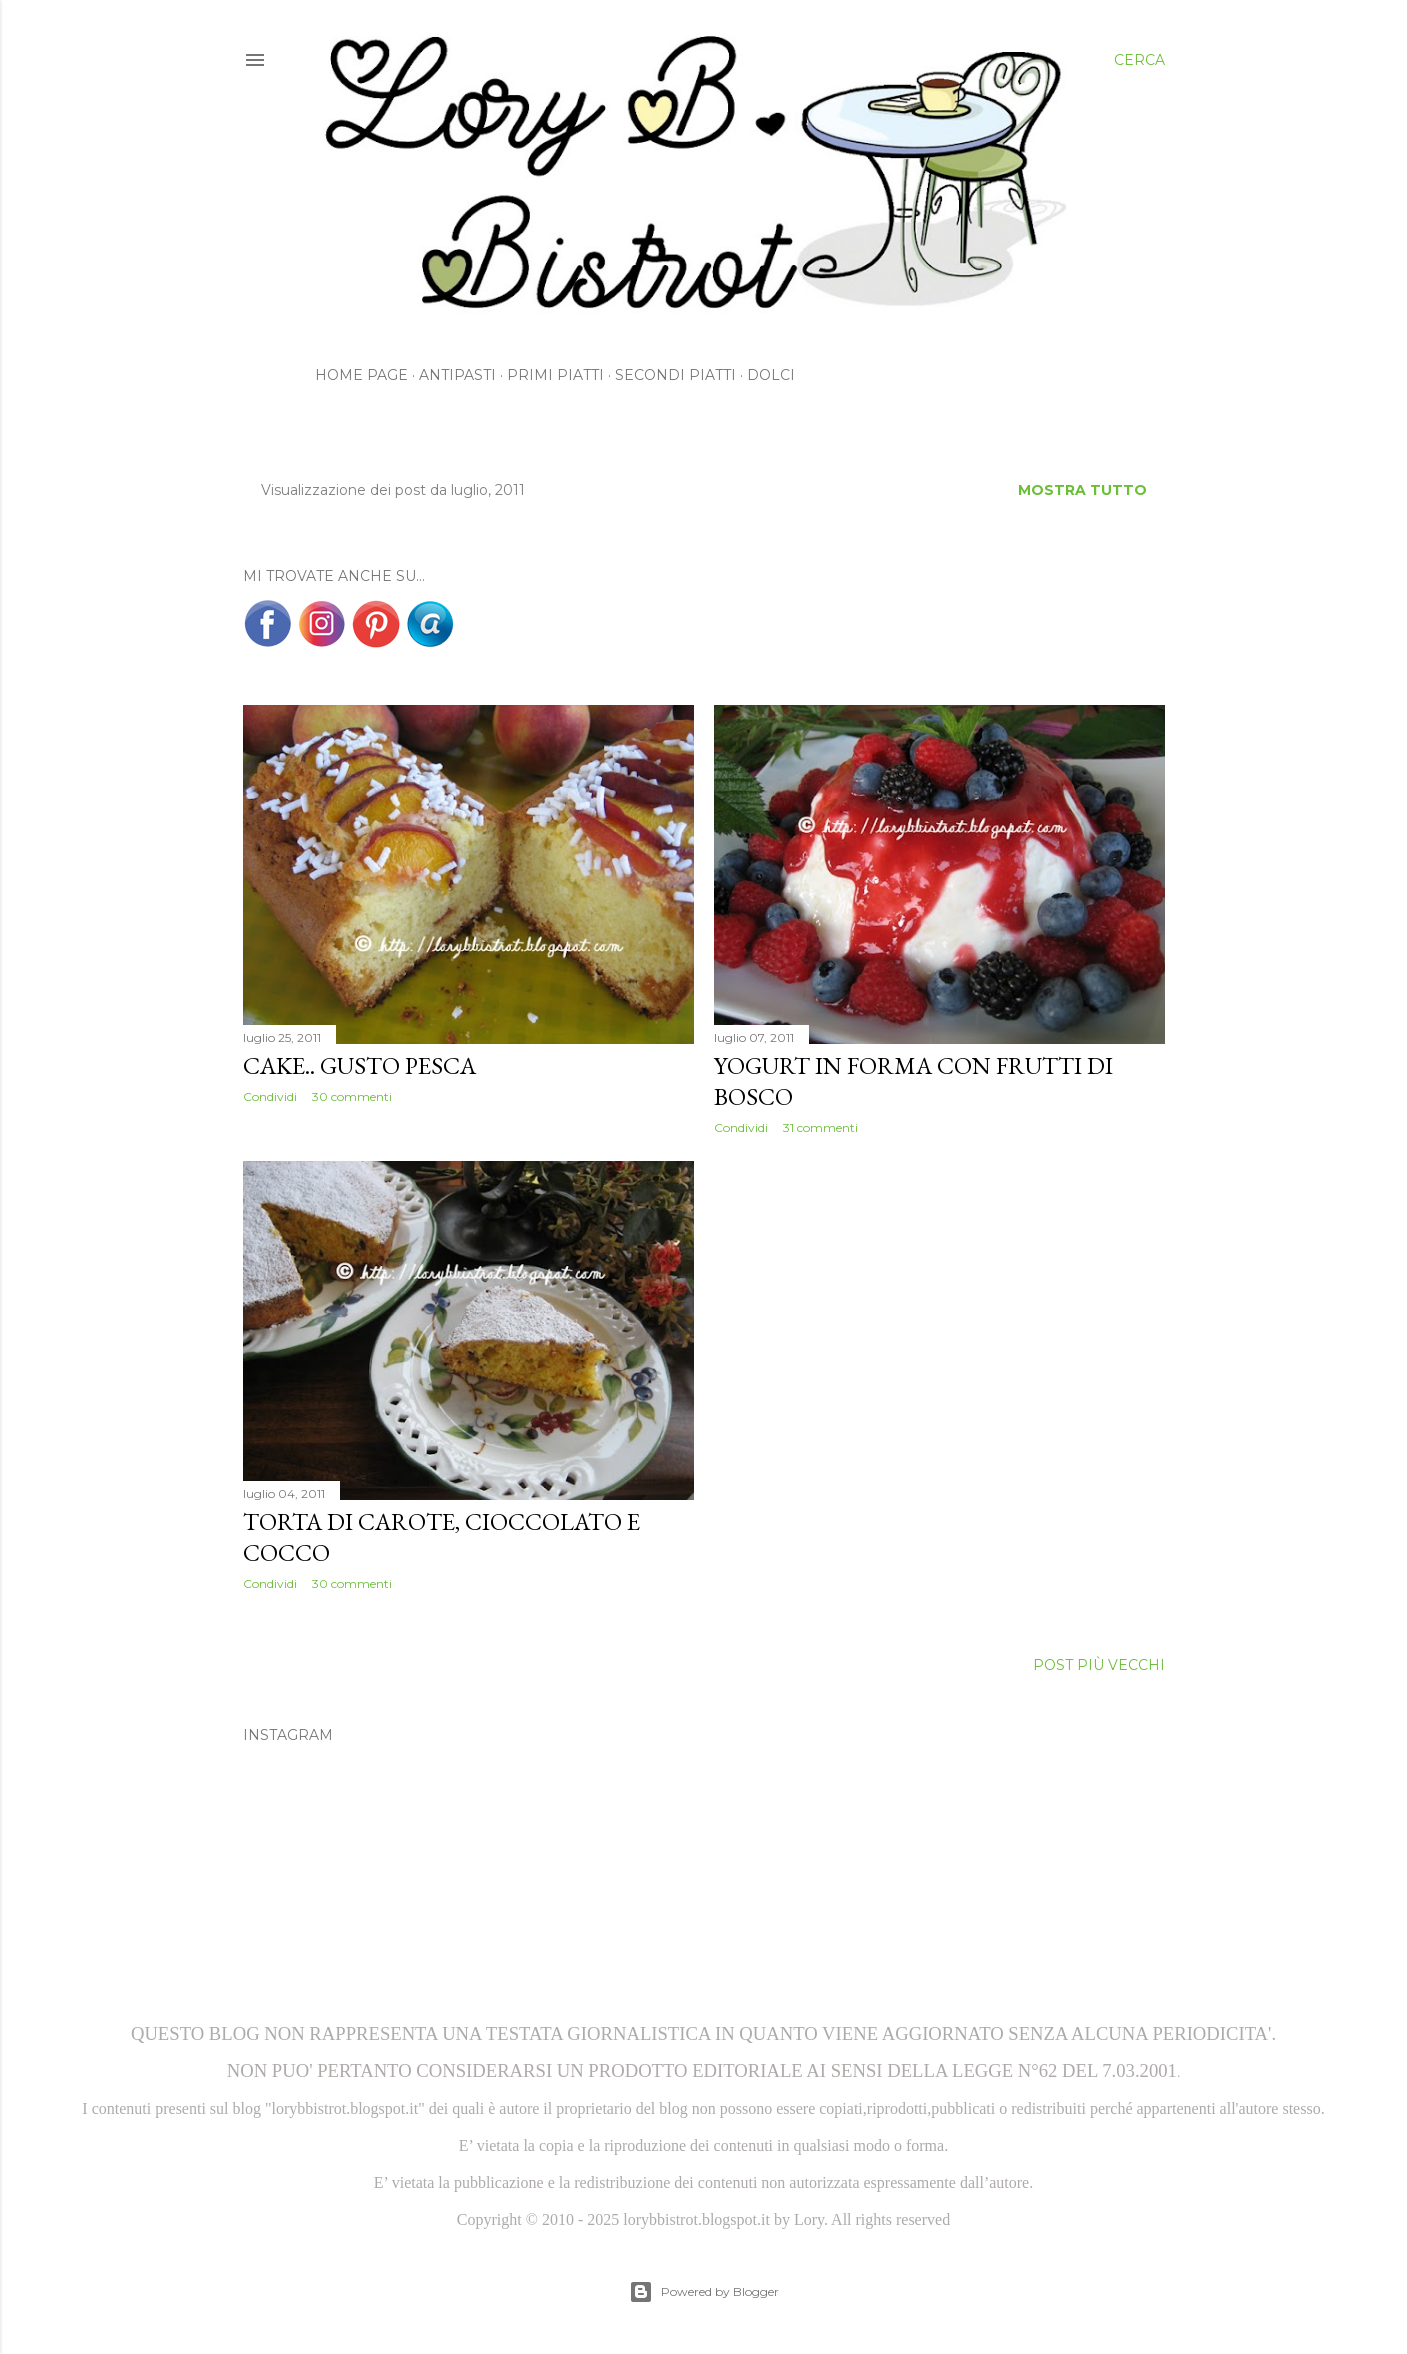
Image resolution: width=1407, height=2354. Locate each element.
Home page (361, 375)
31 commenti (820, 1127)
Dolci (771, 375)
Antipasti (457, 375)
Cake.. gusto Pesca (359, 1065)
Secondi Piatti (675, 375)
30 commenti (352, 1096)
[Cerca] (1139, 60)
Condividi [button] (270, 1096)
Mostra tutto (1082, 490)
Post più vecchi (1099, 1665)
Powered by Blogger (704, 2292)
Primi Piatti (555, 375)
